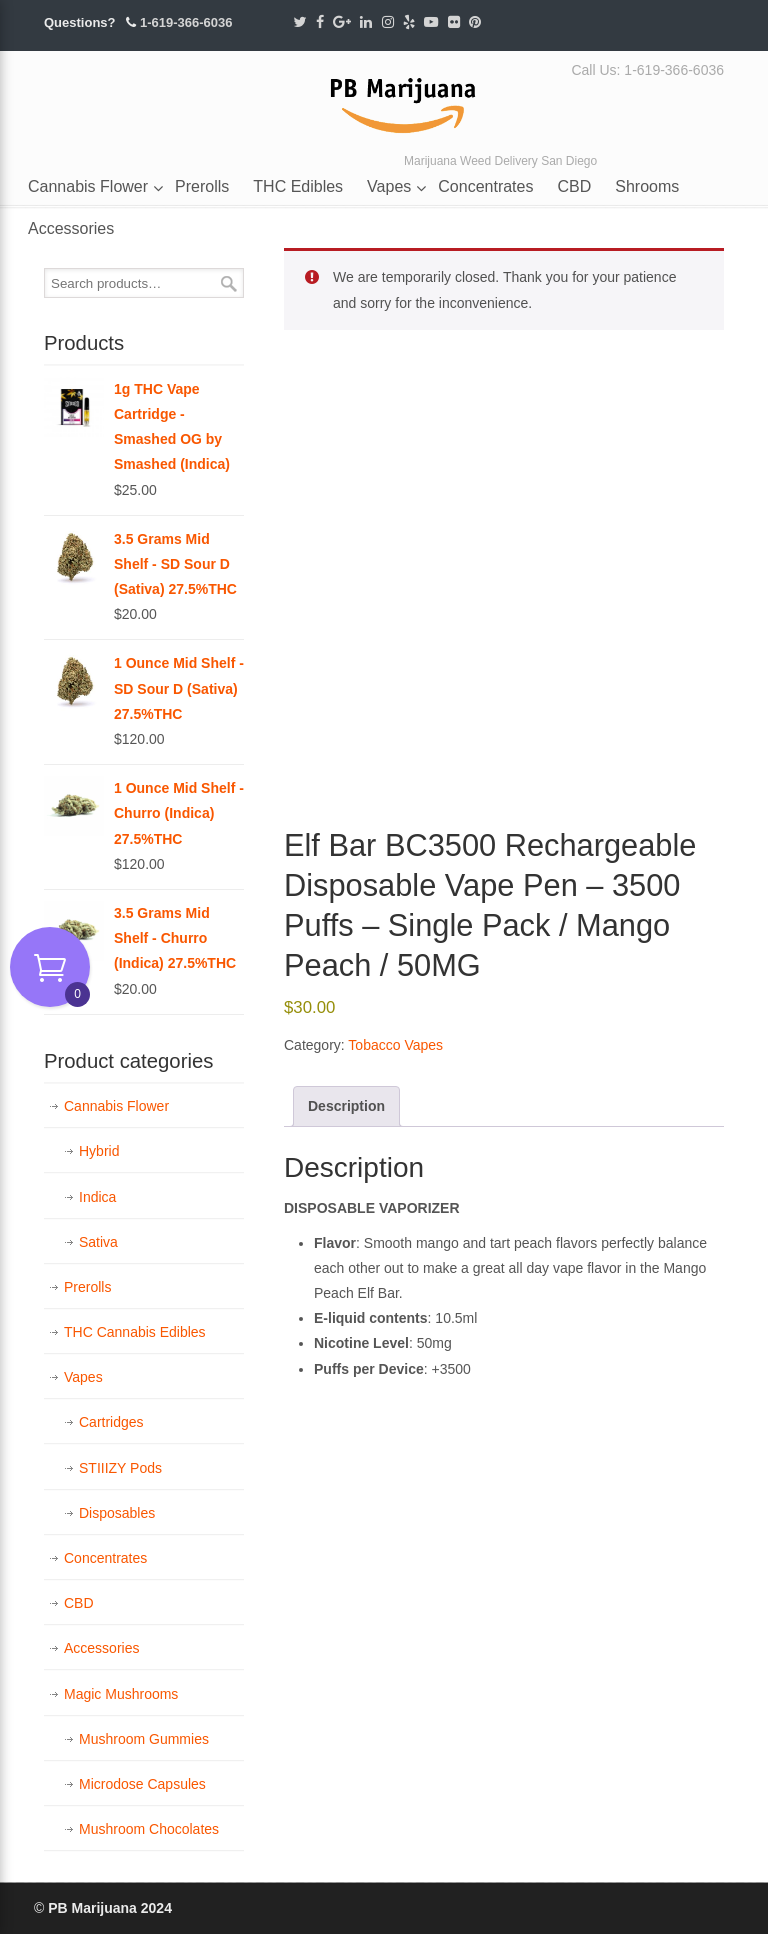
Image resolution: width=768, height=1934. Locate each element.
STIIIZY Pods (120, 1468)
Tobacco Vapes (395, 1045)
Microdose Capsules (142, 1784)
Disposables (117, 1513)
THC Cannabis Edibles (135, 1332)
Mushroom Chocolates (149, 1829)
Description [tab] (346, 1106)
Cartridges (111, 1422)
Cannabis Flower (116, 1106)
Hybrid (99, 1151)
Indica (97, 1197)
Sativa (98, 1242)
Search (229, 283)
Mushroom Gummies (144, 1739)
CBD (79, 1603)
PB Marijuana (404, 99)
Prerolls (87, 1287)
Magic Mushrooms (121, 1694)
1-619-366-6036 (186, 22)
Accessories (101, 1648)
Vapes (83, 1377)
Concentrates (105, 1558)
